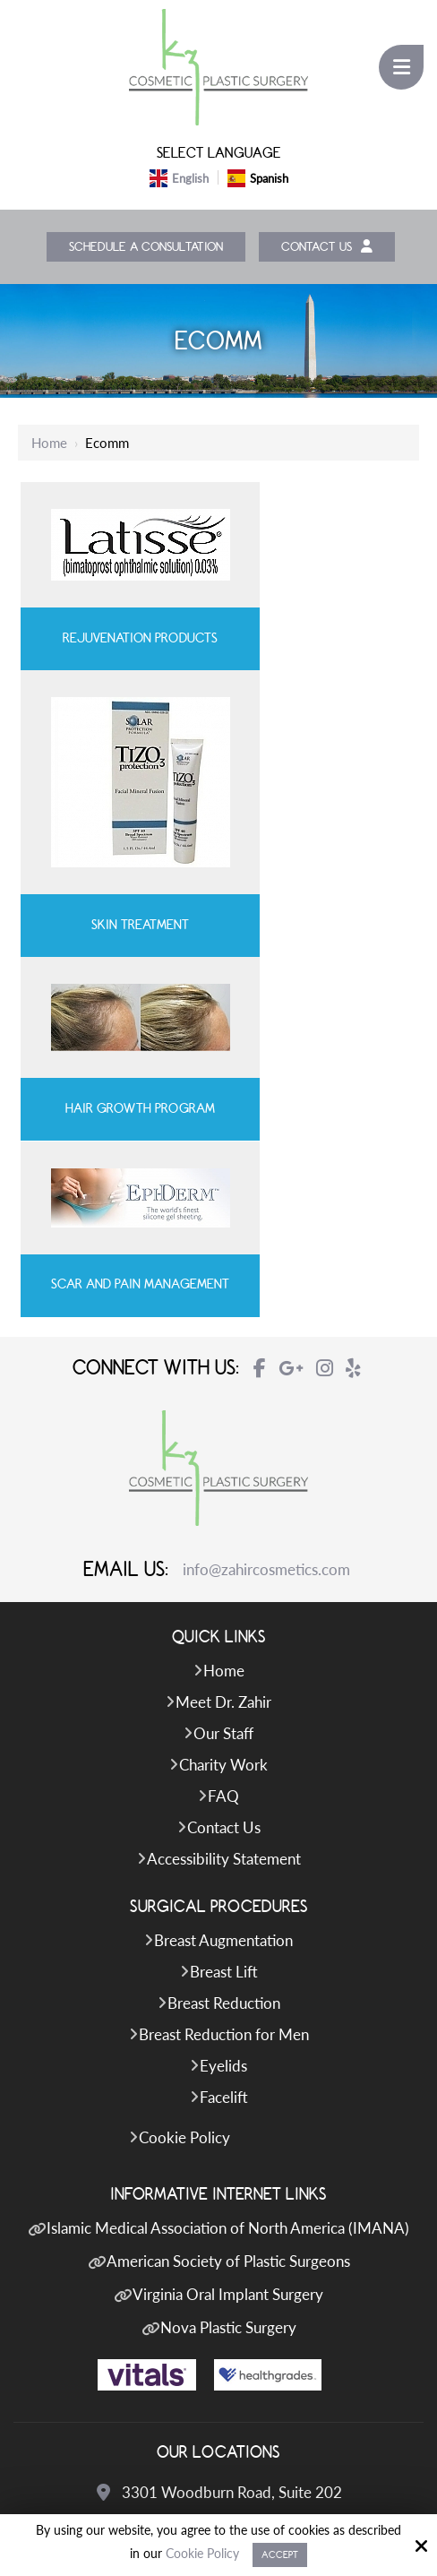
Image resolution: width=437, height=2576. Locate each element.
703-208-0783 (232, 2223)
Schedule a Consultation (143, 247)
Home (49, 444)
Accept (279, 2555)
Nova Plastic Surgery (228, 1995)
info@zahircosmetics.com (266, 1236)
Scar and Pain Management (319, 928)
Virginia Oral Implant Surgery (228, 1961)
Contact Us (333, 248)
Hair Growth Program (118, 935)
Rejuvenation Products (117, 641)
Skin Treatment (318, 739)
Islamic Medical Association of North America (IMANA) (228, 1895)
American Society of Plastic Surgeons (228, 1928)
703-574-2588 (232, 2375)
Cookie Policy (202, 2553)
